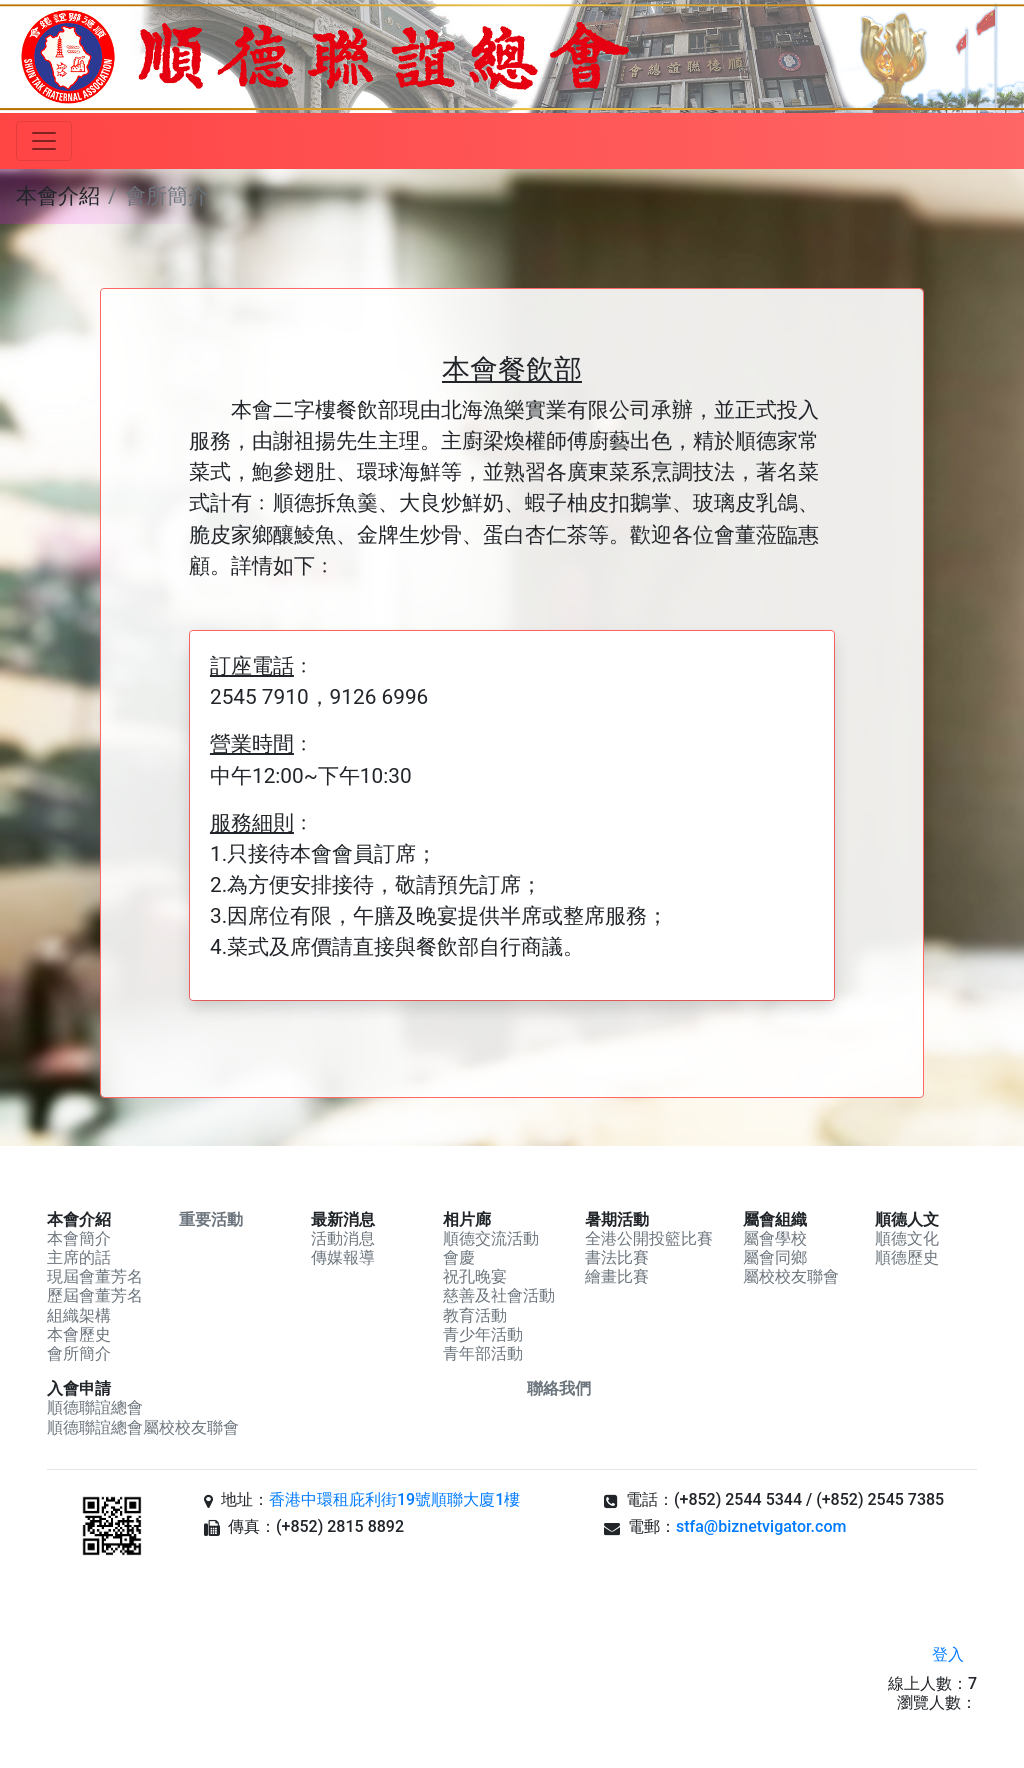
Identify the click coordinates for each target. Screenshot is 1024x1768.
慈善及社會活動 (499, 1295)
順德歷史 (907, 1257)
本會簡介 (79, 1238)
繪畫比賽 (617, 1276)
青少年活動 (483, 1334)
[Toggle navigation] (44, 141)
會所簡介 (79, 1353)
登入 (948, 1654)
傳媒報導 (343, 1257)
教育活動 (475, 1315)
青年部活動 (483, 1353)
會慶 (459, 1257)
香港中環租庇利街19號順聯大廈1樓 (394, 1499)
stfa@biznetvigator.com (761, 1526)
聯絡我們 (559, 1388)
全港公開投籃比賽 (649, 1238)
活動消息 (343, 1238)
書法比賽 (617, 1257)
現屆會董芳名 (95, 1276)
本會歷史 (79, 1334)
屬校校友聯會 (791, 1276)
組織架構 (79, 1315)
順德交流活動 (491, 1238)
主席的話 (79, 1257)
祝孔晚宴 (475, 1276)
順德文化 (907, 1238)
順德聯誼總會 (95, 1407)
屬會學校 (775, 1238)
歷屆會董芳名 (95, 1295)
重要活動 (211, 1219)
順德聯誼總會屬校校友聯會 (143, 1427)
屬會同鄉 (775, 1257)
